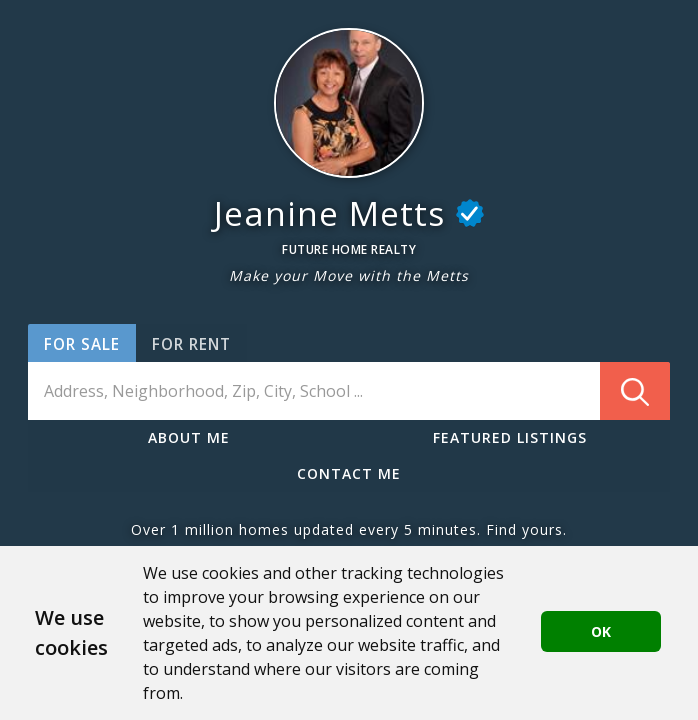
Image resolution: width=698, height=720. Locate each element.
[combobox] (349, 391)
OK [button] (601, 631)
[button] (349, 103)
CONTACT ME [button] (349, 473)
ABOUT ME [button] (189, 437)
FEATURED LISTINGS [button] (510, 437)
